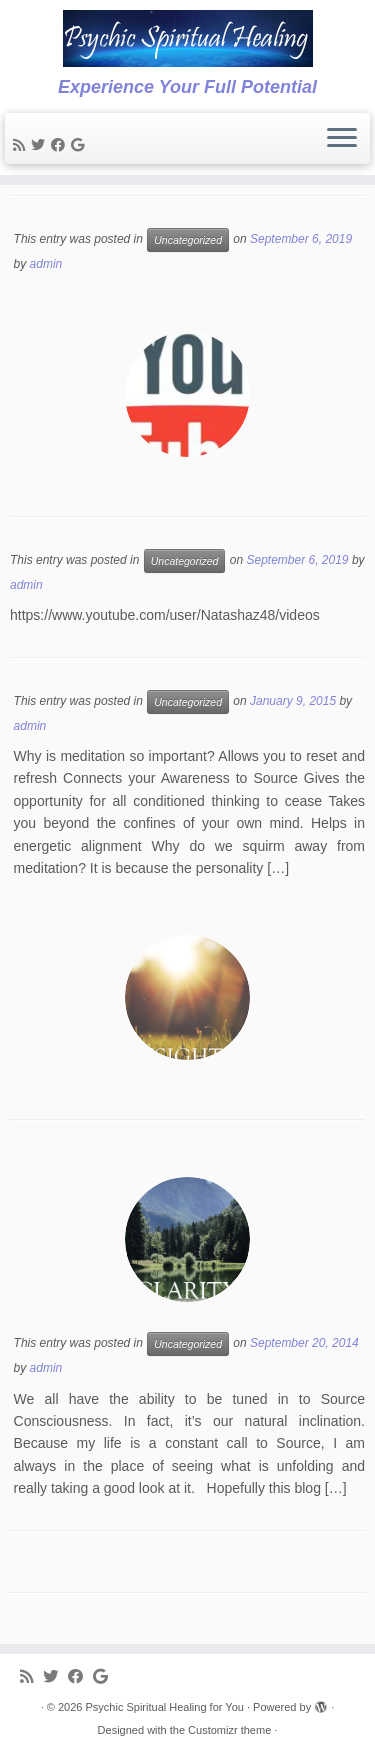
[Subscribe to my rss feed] (22, 145)
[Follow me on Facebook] (61, 145)
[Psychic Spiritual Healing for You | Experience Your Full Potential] (187, 38)
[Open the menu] (342, 139)
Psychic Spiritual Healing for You (165, 1707)
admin (46, 264)
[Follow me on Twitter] (41, 145)
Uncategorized (188, 240)
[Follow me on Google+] (80, 145)
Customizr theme (229, 1730)
